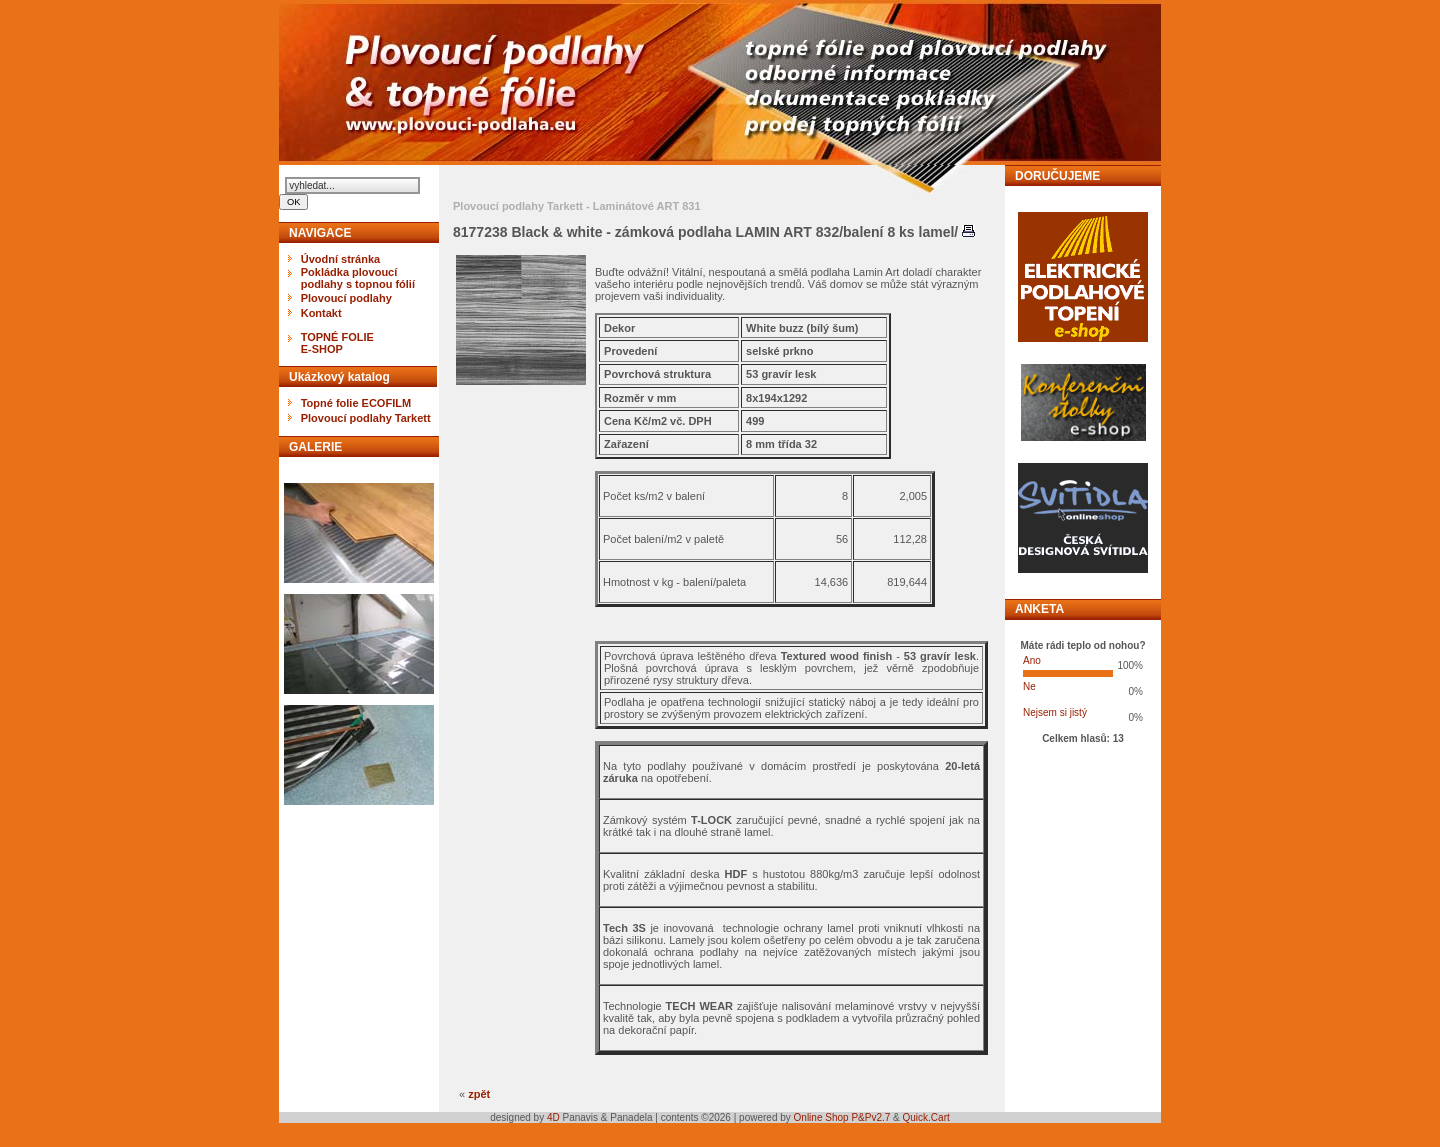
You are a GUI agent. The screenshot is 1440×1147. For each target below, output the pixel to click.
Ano (1032, 660)
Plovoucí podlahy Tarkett (366, 418)
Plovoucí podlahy (346, 298)
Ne (1029, 686)
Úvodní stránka (340, 259)
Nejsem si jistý (1055, 712)
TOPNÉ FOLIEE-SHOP (337, 343)
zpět (479, 1094)
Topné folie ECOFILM (356, 403)
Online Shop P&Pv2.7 (842, 1117)
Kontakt (321, 313)
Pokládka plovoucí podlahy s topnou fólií (358, 278)
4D (555, 1117)
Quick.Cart (926, 1117)
